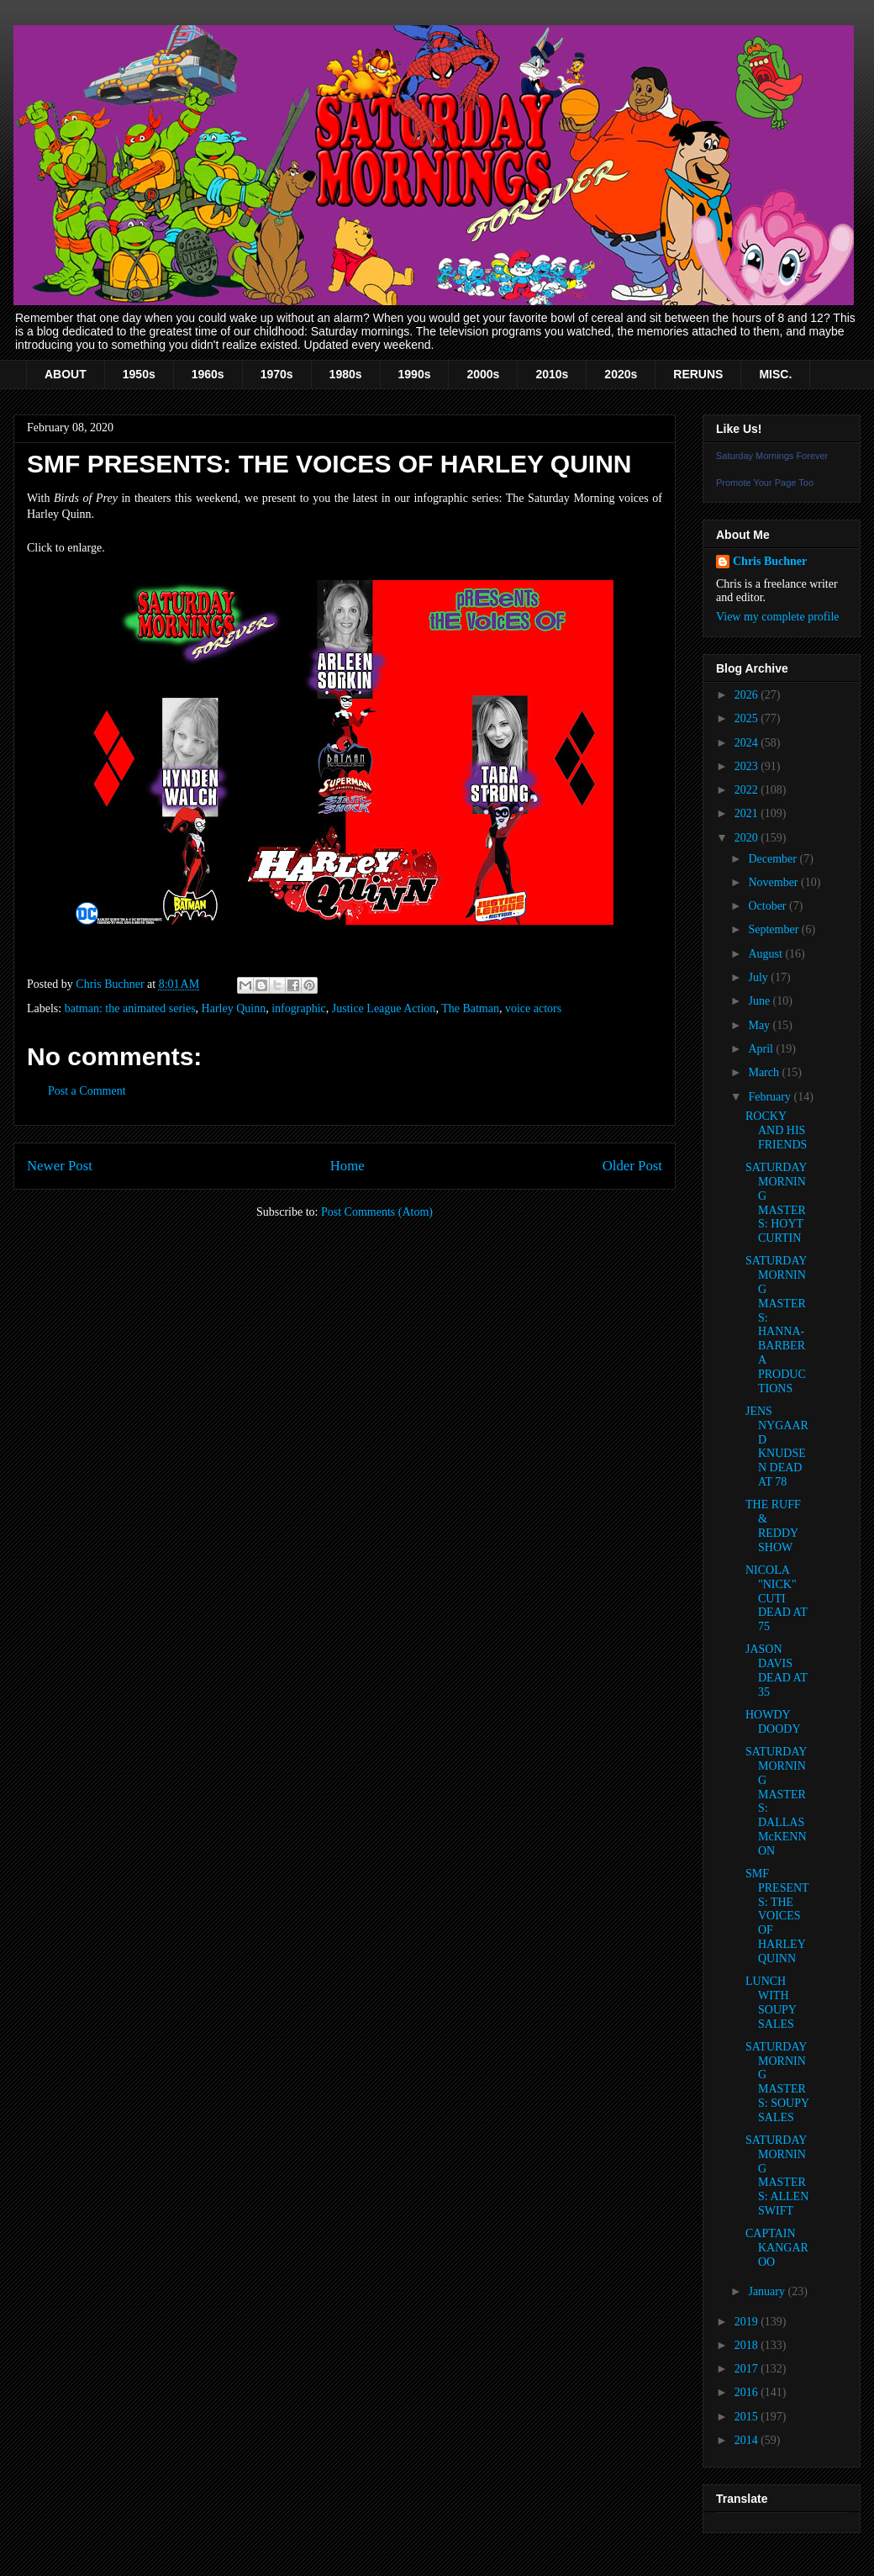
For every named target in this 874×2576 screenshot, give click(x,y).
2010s (551, 374)
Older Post (632, 1166)
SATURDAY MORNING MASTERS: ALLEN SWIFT (776, 2175)
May (760, 1025)
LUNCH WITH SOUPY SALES (770, 2002)
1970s (277, 374)
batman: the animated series (130, 1008)
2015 (747, 2416)
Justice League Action (384, 1008)
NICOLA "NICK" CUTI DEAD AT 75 (776, 1598)
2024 (747, 742)
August (766, 954)
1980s (345, 374)
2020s (620, 374)
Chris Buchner (770, 561)
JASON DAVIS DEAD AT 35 (776, 1670)
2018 (747, 2345)
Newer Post (59, 1166)
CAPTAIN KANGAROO (776, 2247)
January (767, 2291)
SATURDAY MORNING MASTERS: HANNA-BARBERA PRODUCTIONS (776, 1324)
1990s (414, 374)
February (770, 1096)
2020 (747, 837)
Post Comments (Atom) (377, 1212)
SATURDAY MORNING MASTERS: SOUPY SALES (777, 2082)
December (773, 859)
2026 (747, 695)
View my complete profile (778, 616)
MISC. (775, 374)
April (762, 1049)
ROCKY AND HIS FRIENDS (776, 1130)
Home (347, 1166)
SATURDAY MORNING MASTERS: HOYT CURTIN (776, 1202)
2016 (747, 2392)
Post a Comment (87, 1091)
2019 (747, 2321)
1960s (208, 374)
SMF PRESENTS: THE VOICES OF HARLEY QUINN (777, 1916)
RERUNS (698, 374)
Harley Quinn (234, 1008)
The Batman (470, 1008)
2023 (747, 766)
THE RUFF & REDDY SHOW (773, 1525)
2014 (747, 2440)
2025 (747, 718)
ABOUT (66, 374)
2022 (747, 790)
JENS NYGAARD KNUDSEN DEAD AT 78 (776, 1446)
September (774, 929)
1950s (139, 374)
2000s (482, 374)
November (774, 882)
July (759, 977)
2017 (747, 2368)
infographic (298, 1008)
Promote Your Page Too (764, 483)
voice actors (533, 1008)
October (768, 906)
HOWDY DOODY (773, 1721)
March (765, 1072)
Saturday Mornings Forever (772, 456)
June (760, 1001)
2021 (747, 813)
